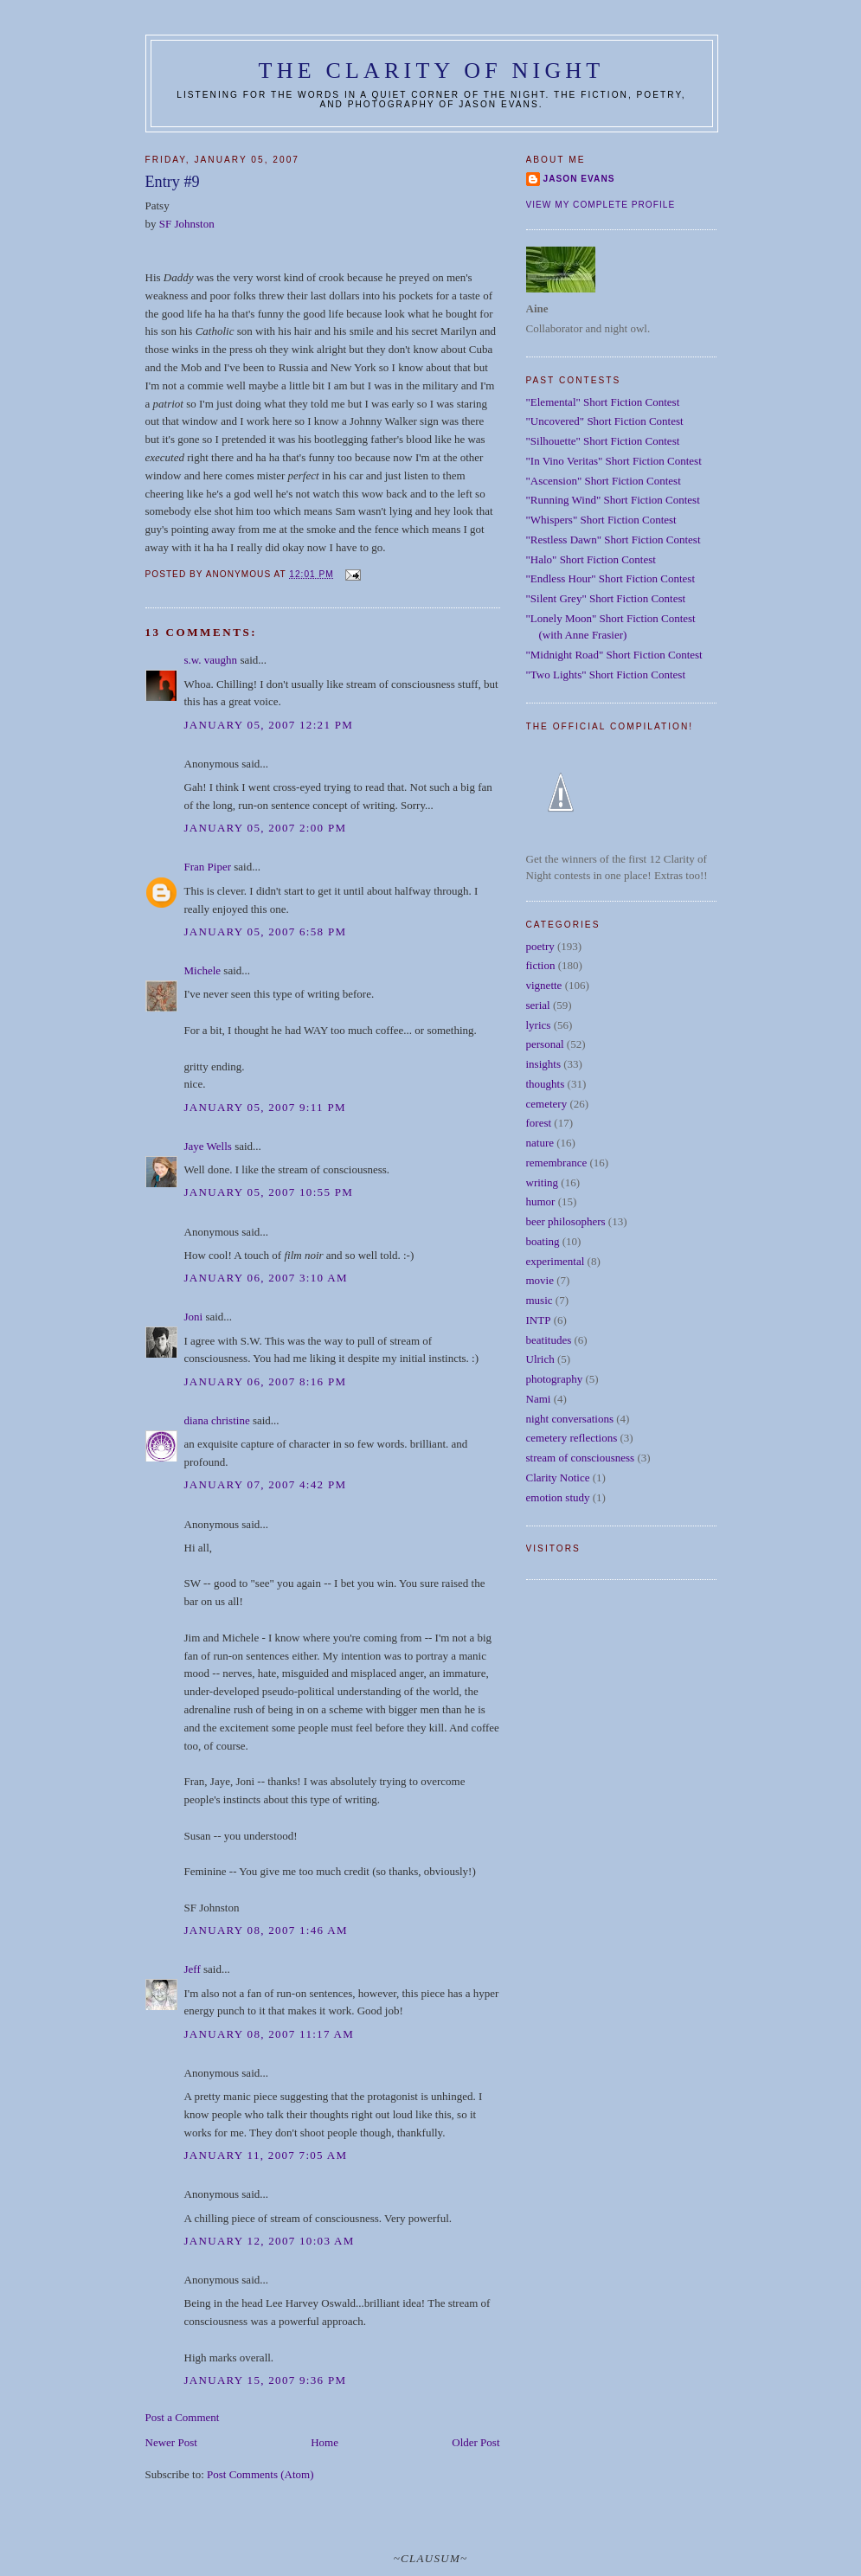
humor (541, 1201)
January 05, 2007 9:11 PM (265, 1107)
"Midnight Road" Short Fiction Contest (614, 654)
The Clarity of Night (432, 70)
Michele (203, 970)
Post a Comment (182, 2417)
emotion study (558, 1497)
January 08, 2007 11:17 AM (269, 2033)
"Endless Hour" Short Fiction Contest (611, 578)
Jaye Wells (208, 1146)
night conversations (570, 1418)
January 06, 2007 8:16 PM (265, 1381)
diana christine (217, 1420)
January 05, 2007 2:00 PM (265, 827)
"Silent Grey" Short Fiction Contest (606, 598)
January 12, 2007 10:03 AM (269, 2240)
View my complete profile (601, 204)
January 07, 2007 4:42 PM (265, 1484)
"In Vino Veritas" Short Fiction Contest (614, 460)
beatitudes (549, 1339)
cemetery (547, 1103)
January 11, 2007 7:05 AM (266, 2155)
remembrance (557, 1162)
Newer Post (171, 2442)
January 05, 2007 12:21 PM (269, 724)
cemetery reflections (572, 1437)
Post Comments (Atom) (260, 2474)
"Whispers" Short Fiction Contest (601, 519)
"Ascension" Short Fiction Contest (603, 480)
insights (543, 1063)
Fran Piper (208, 866)
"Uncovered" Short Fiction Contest (605, 420)
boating (543, 1241)
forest (539, 1122)
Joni (193, 1316)
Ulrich (540, 1358)
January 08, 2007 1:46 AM (266, 1930)
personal (545, 1043)
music (539, 1300)
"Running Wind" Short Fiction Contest (613, 499)
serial (538, 1005)
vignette (544, 985)
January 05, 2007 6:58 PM (265, 931)
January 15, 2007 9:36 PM (265, 2380)
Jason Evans (579, 178)
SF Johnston (187, 223)
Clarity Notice (558, 1477)
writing (542, 1182)
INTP (538, 1320)
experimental (555, 1261)
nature (540, 1142)
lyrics (538, 1024)
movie (540, 1280)
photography (554, 1378)
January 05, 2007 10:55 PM (269, 1191)
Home (324, 2442)
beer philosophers (566, 1221)
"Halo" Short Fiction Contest (591, 559)
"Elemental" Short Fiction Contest (603, 401)
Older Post (475, 2442)
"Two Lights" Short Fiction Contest (606, 674)
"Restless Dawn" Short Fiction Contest (613, 539)
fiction (541, 965)
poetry (540, 946)
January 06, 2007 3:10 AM (266, 1277)
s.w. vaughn (211, 659)
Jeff (192, 1969)
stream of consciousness (580, 1457)
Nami (538, 1398)
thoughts (545, 1083)
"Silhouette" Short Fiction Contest (603, 440)
